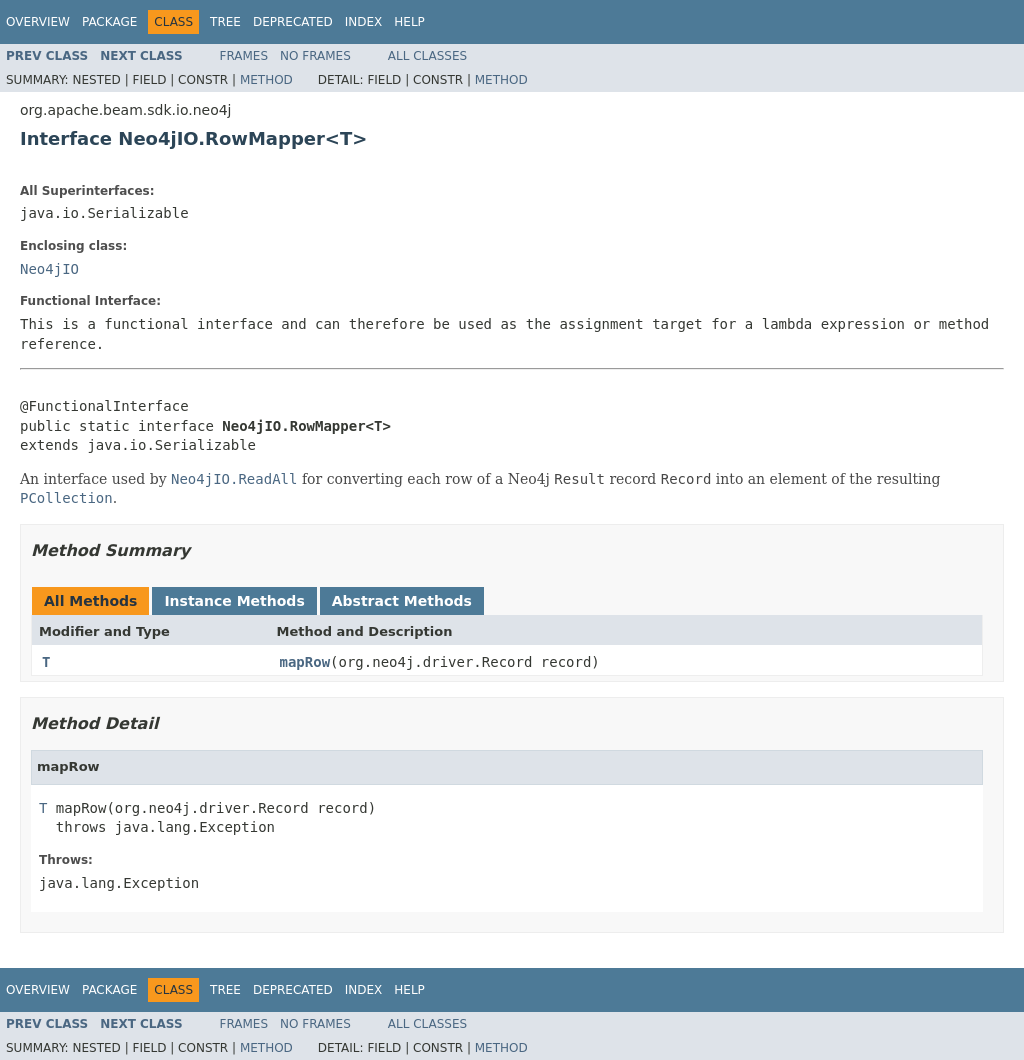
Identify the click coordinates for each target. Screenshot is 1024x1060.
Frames (244, 56)
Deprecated (293, 22)
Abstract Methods (402, 601)
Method (266, 80)
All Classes (427, 56)
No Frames (315, 56)
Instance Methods (234, 601)
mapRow (305, 662)
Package (109, 22)
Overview (38, 22)
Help (409, 22)
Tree (225, 22)
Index (364, 22)
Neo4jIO (49, 269)
